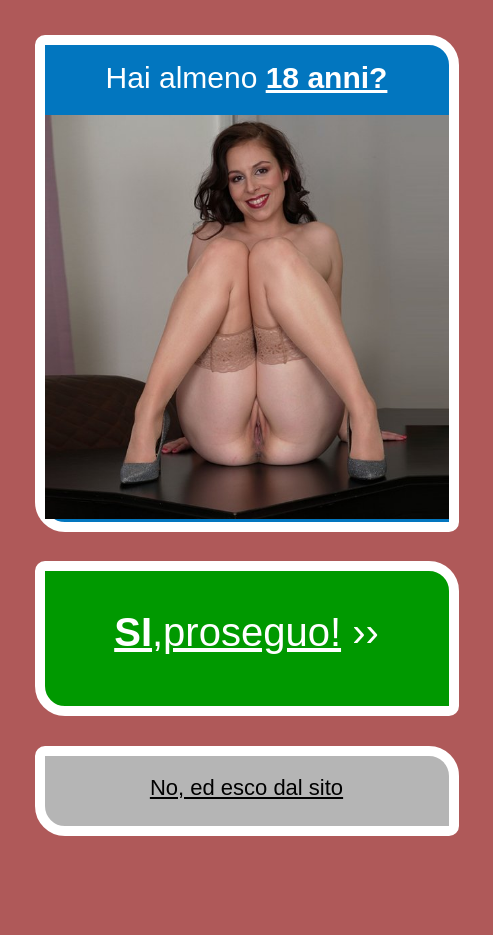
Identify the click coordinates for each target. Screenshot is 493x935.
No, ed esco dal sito (246, 787)
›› (246, 632)
